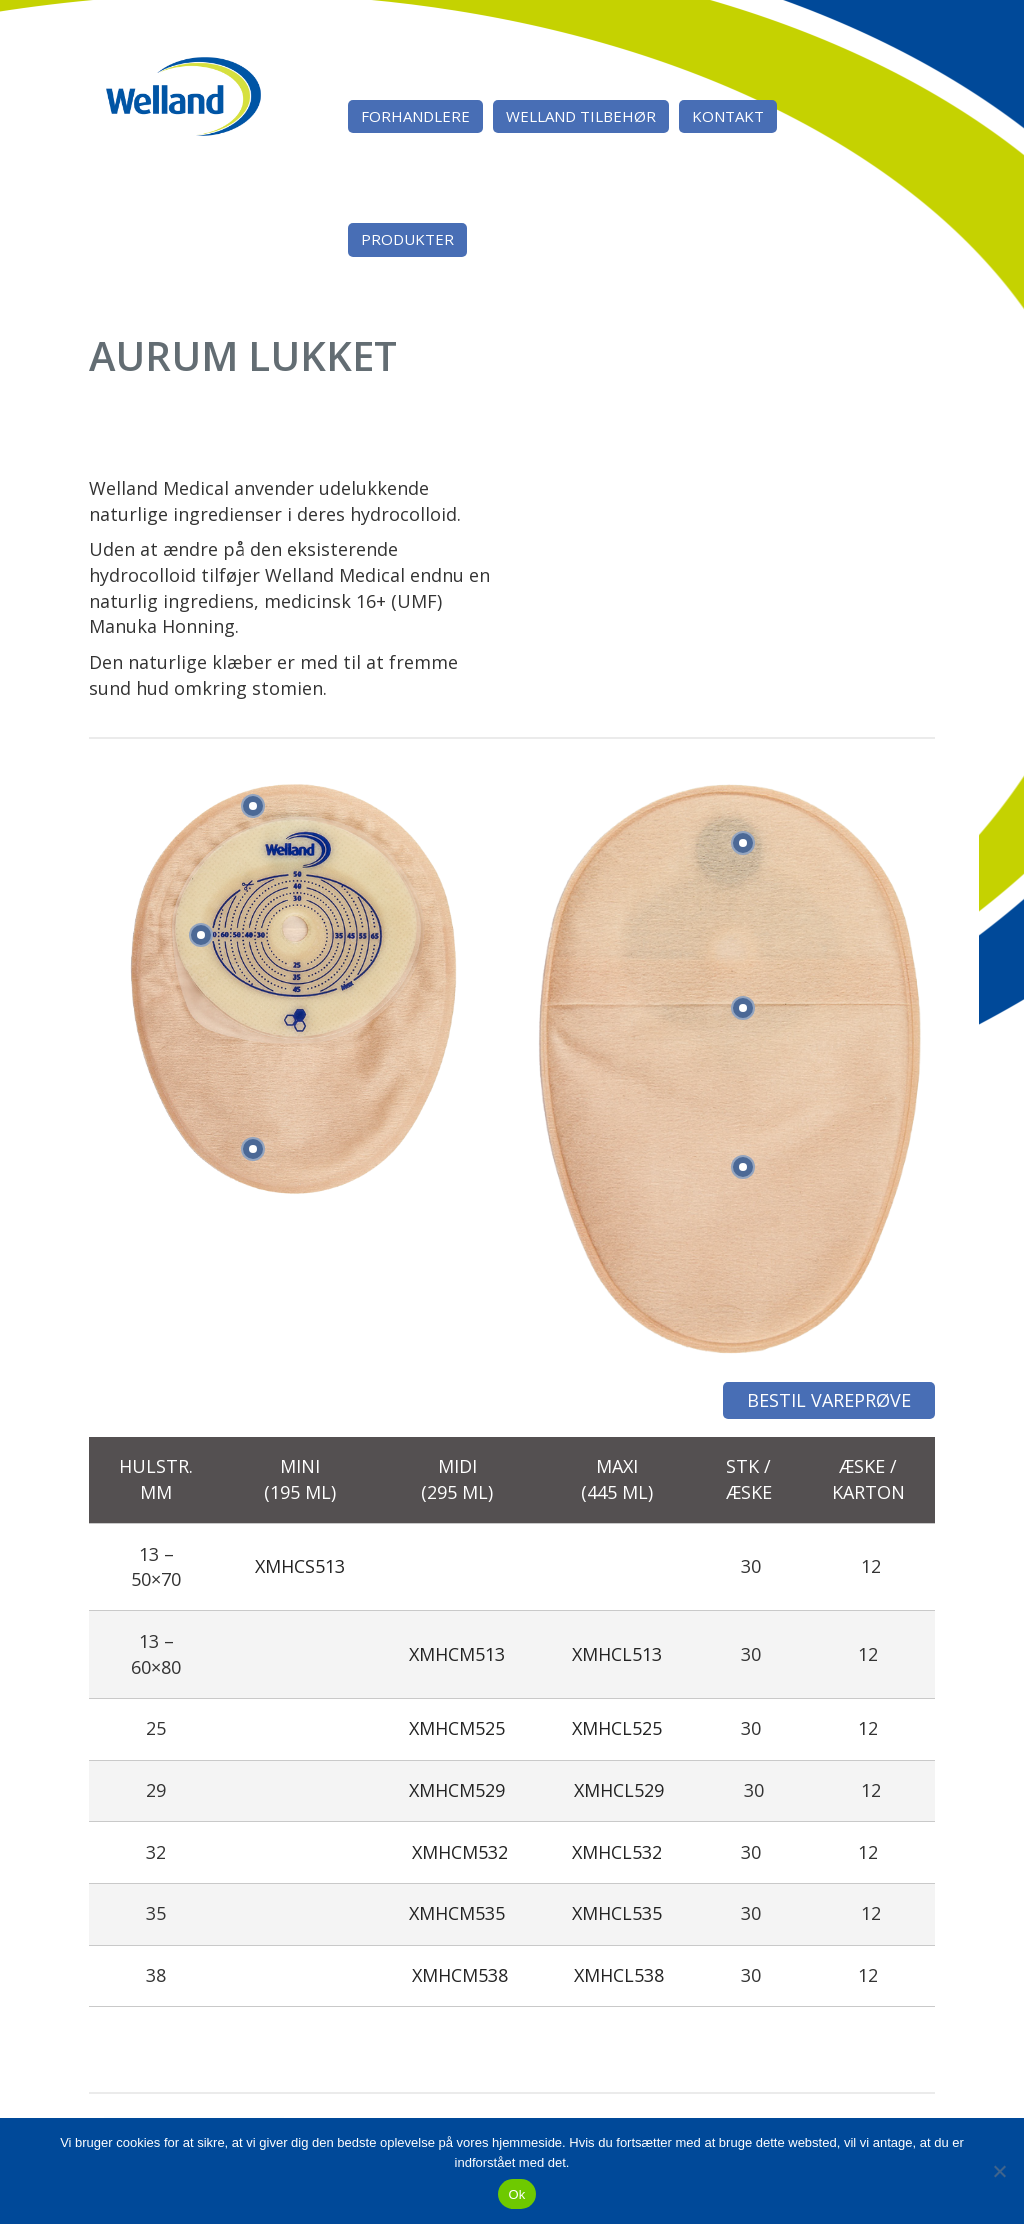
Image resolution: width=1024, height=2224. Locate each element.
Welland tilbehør (581, 116)
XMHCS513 (300, 1566)
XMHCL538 (619, 1975)
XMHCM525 (457, 1728)
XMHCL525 (617, 1728)
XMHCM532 (460, 1852)
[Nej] (999, 2171)
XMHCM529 (457, 1790)
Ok (516, 2194)
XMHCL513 (617, 1654)
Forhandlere (415, 116)
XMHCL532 (617, 1852)
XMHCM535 (457, 1913)
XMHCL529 (619, 1790)
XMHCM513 (457, 1654)
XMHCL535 (617, 1913)
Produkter (407, 239)
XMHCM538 (460, 1975)
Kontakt (728, 116)
